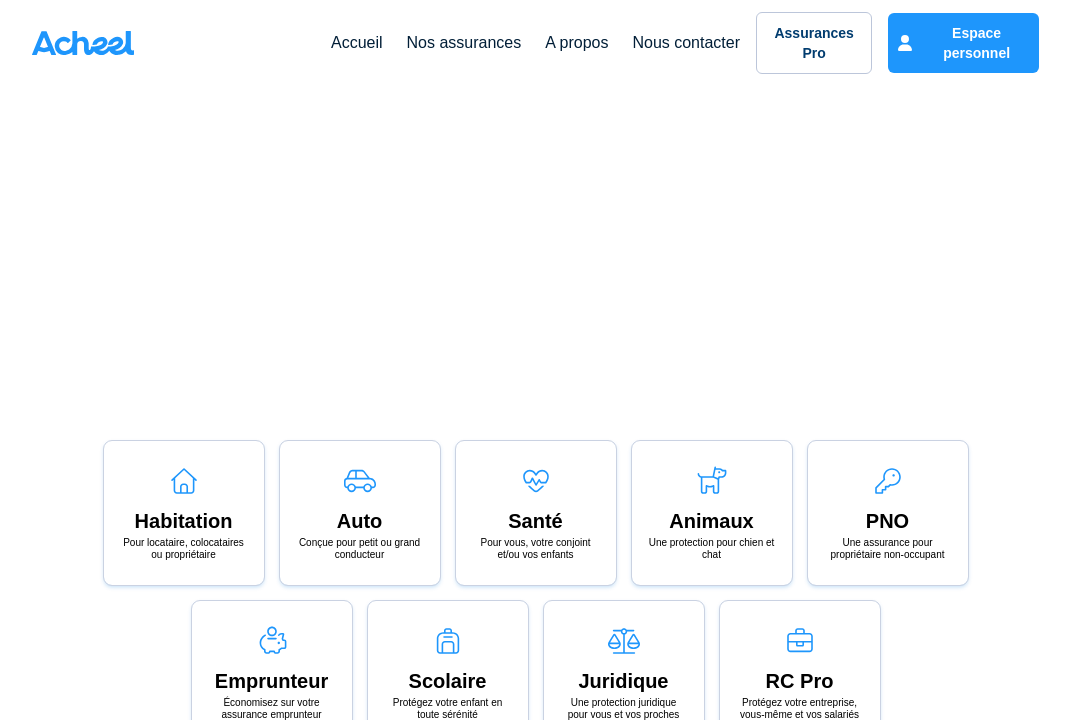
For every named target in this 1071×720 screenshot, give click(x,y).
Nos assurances (464, 42)
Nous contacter (686, 42)
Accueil (357, 42)
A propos (576, 42)
